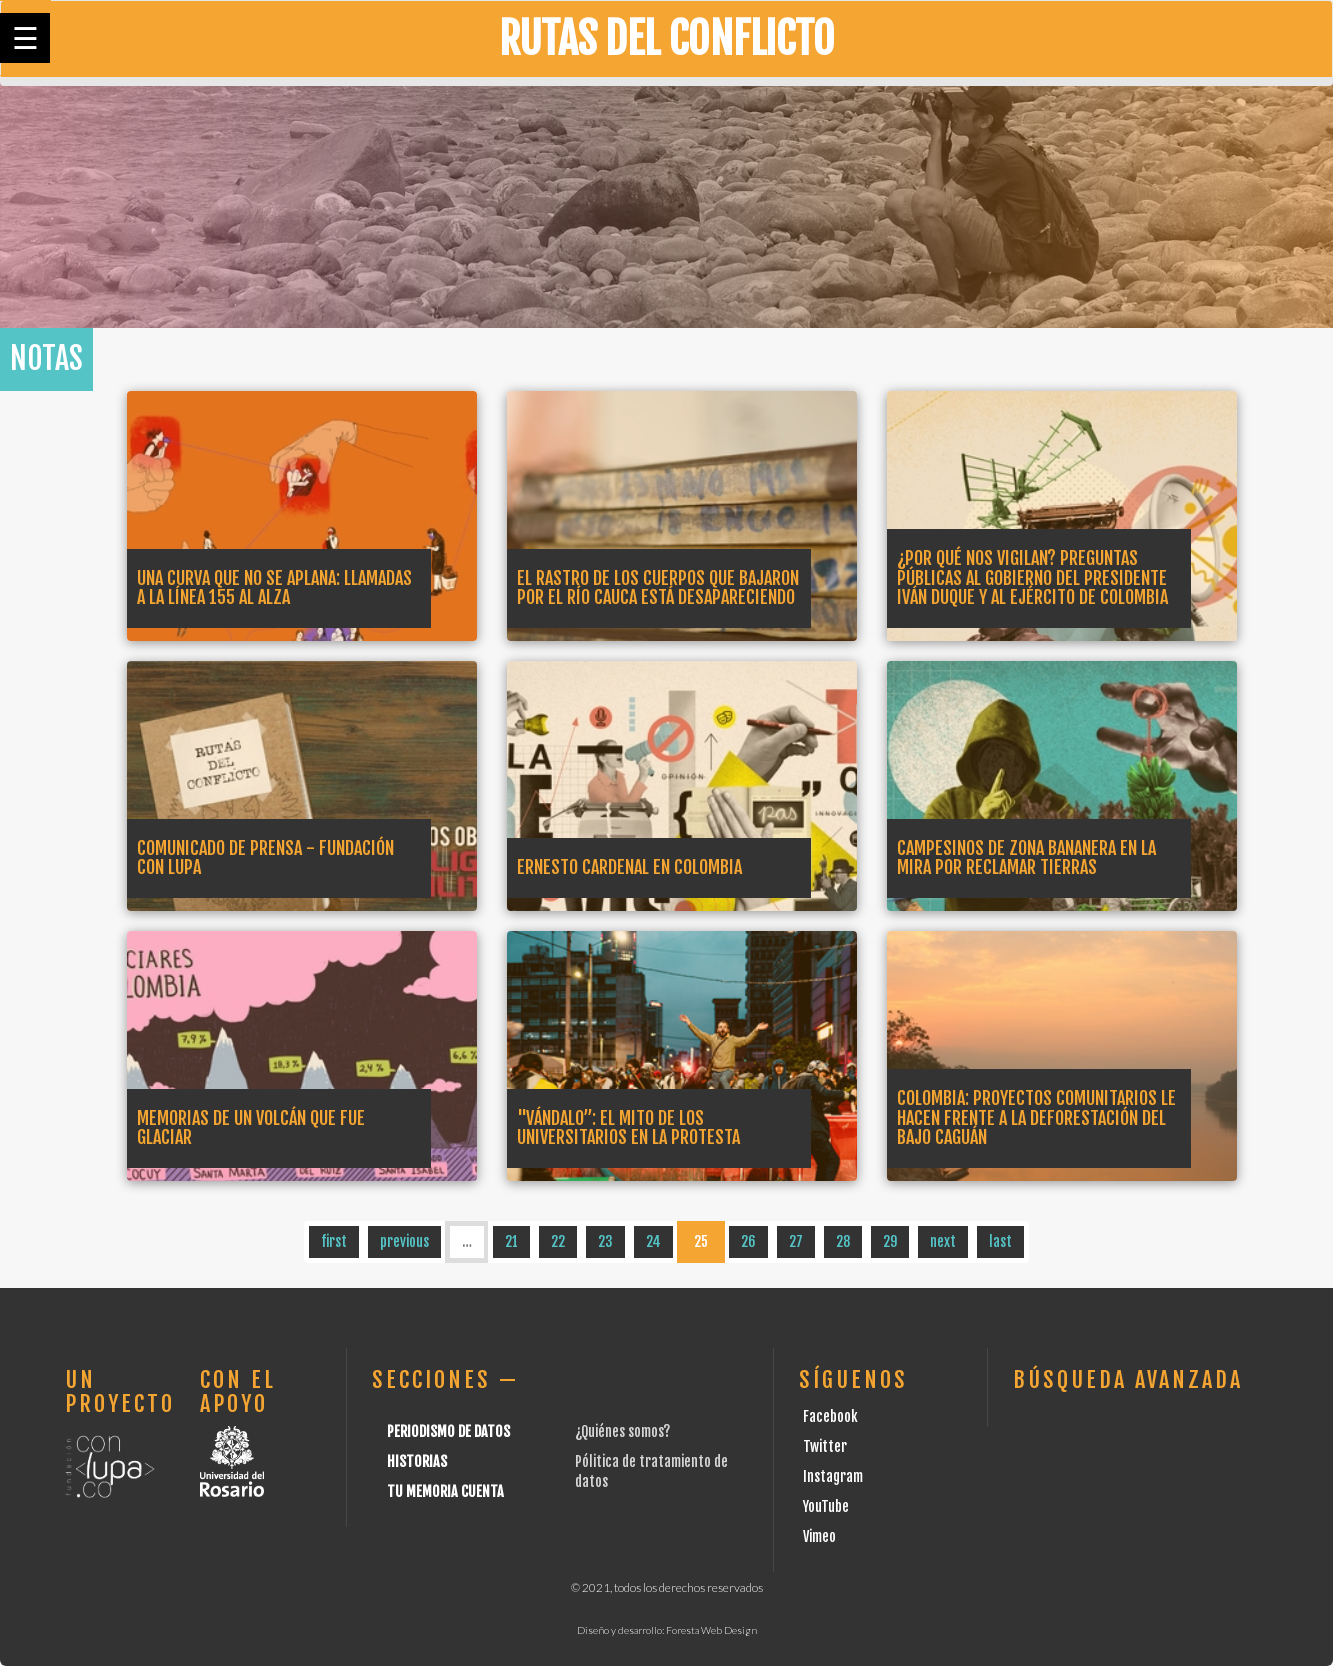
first (334, 1241)
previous (404, 1241)
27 (796, 1241)
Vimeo (819, 1536)
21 (511, 1241)
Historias (417, 1461)
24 (653, 1241)
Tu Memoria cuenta (445, 1491)
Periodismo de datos (448, 1431)
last (1000, 1241)
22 (558, 1241)
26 (748, 1241)
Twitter (825, 1446)
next (943, 1241)
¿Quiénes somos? (622, 1431)
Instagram (833, 1476)
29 (890, 1241)
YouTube (826, 1506)
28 (843, 1241)
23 (605, 1241)
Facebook (830, 1416)
